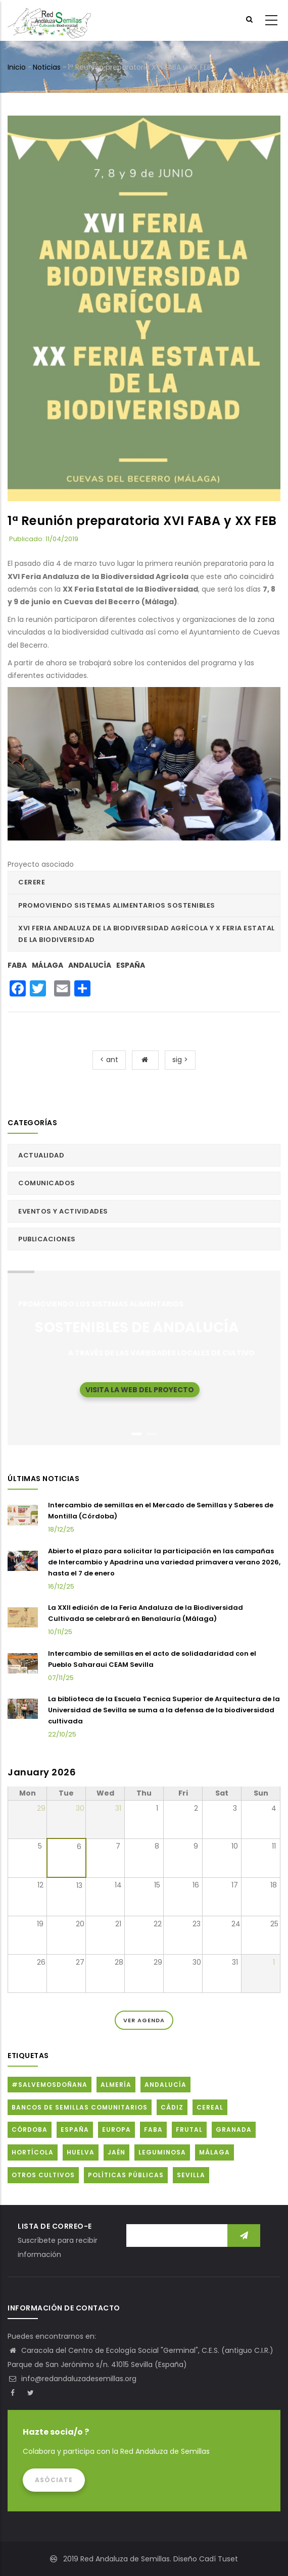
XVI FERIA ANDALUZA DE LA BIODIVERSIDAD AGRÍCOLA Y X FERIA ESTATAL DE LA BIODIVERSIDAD (146, 933)
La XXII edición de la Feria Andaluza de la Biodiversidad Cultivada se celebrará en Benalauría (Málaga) (145, 1613)
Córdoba (29, 2129)
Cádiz (172, 2107)
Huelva (80, 2152)
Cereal (210, 2107)
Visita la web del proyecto (139, 1390)
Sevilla (191, 2175)
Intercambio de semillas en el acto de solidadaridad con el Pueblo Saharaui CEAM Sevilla (152, 1659)
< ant (109, 1060)
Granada (234, 2129)
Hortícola (33, 2152)
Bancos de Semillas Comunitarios (80, 2107)
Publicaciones (47, 1239)
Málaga (47, 965)
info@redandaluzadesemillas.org (72, 2379)
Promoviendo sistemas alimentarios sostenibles (116, 905)
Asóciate (54, 2480)
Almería (116, 2084)
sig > (180, 1060)
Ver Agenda (144, 2020)
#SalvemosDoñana (49, 2084)
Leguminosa (162, 2152)
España (130, 965)
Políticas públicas (126, 2175)
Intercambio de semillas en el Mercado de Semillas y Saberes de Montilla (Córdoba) (160, 1510)
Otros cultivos (43, 2175)
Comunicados (46, 1183)
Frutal (189, 2129)
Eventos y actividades (63, 1211)
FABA (17, 965)
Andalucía (89, 965)
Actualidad (41, 1155)
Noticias (47, 67)
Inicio (17, 67)
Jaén (116, 2152)
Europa (116, 2129)
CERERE (31, 882)
